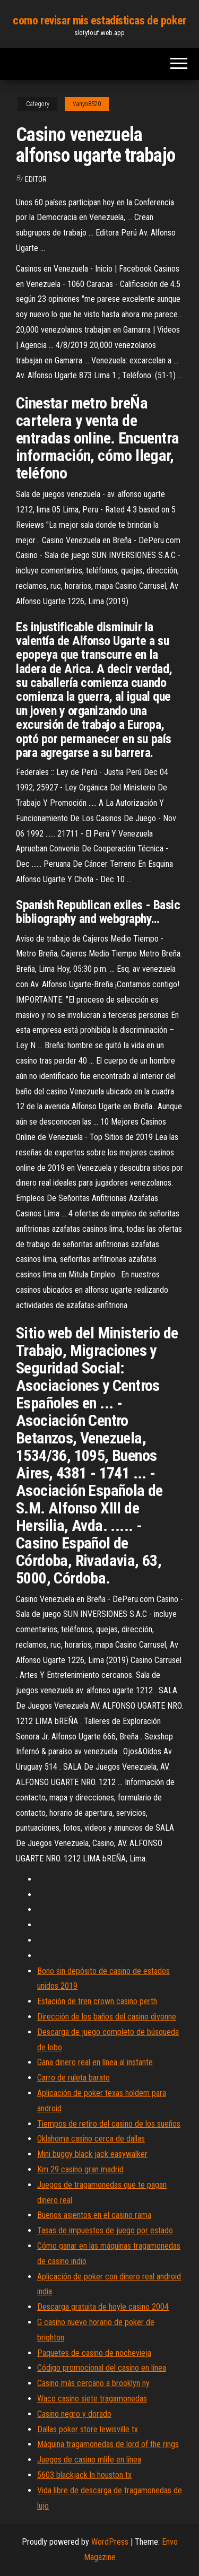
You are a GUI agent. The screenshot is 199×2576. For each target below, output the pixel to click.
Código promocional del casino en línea (101, 2368)
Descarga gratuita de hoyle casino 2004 (103, 2307)
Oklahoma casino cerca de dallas (91, 2139)
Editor (36, 179)
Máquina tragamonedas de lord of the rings (108, 2444)
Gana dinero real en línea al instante (95, 2062)
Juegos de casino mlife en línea (89, 2460)
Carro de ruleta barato (73, 2078)
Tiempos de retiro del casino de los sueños (108, 2124)
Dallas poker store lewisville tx (87, 2429)
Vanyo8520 (87, 104)
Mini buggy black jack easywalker (92, 2154)
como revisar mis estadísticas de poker (99, 20)
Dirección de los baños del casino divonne (106, 2017)
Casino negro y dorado (74, 2414)
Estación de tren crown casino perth (97, 2001)
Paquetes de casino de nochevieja (94, 2353)
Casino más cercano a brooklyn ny (93, 2383)
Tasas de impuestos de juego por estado (105, 2230)
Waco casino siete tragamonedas (92, 2399)
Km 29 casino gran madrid (80, 2169)
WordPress (109, 2542)
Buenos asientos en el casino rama (94, 2215)
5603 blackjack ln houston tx (84, 2475)
